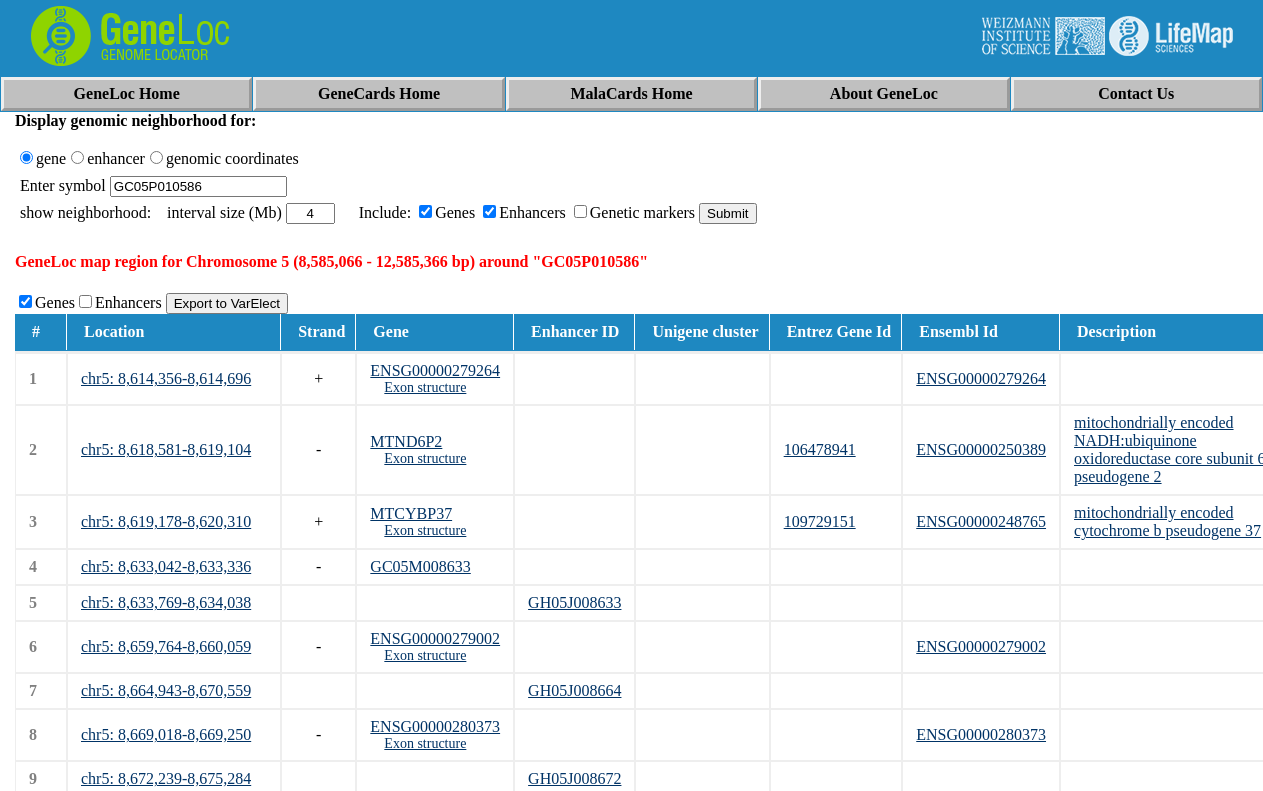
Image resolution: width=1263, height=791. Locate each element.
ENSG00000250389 (981, 449)
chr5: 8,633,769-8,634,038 (166, 602)
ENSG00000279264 (435, 370)
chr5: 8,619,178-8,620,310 (166, 521)
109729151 (820, 521)
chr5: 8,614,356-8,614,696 (166, 378)
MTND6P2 (406, 441)
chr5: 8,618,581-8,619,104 (166, 449)
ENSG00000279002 (435, 638)
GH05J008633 (574, 602)
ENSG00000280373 (435, 726)
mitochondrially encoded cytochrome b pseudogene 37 (1167, 521)
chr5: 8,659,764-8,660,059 (166, 646)
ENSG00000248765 (981, 521)
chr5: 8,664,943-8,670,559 (166, 690)
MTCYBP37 (411, 513)
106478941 (820, 449)
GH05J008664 (574, 690)
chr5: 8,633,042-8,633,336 (166, 566)
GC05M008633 (420, 566)
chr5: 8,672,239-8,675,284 (166, 778)
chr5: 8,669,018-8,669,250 (166, 734)
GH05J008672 (574, 778)
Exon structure (425, 387)
